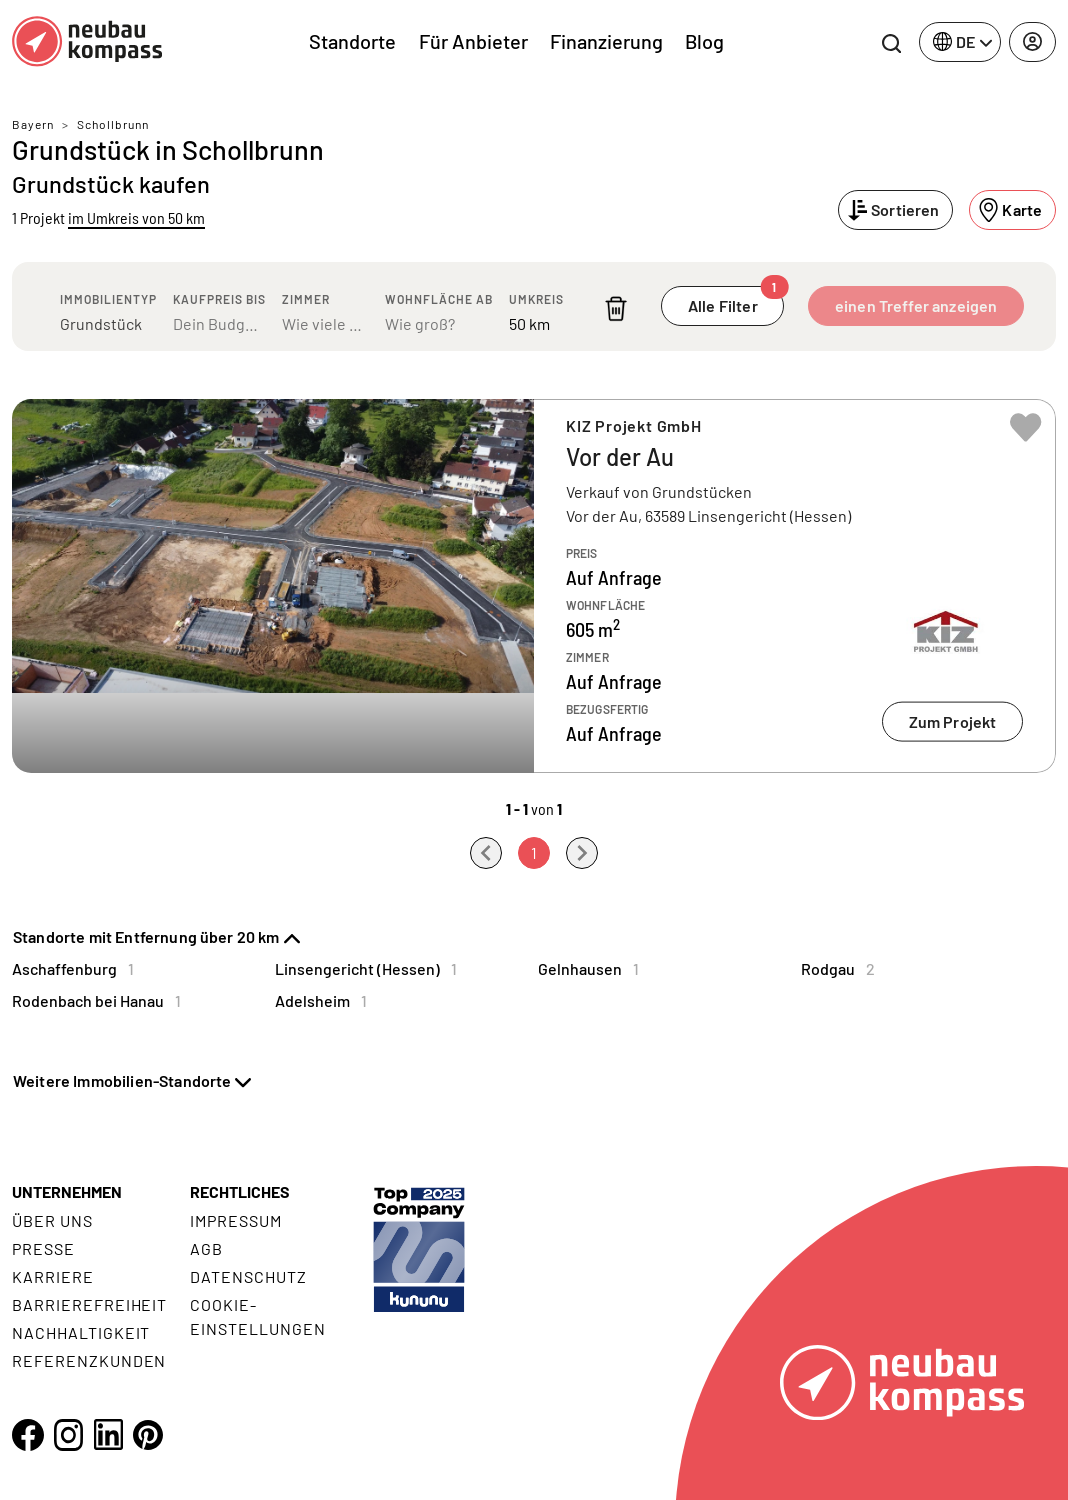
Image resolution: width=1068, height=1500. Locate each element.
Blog (704, 41)
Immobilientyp (108, 299)
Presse (43, 1248)
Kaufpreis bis (219, 299)
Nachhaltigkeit (81, 1332)
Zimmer (306, 299)
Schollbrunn (113, 124)
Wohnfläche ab (439, 299)
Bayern (33, 124)
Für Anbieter (473, 41)
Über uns (52, 1220)
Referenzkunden (89, 1360)
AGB (206, 1248)
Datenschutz (248, 1276)
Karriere (53, 1276)
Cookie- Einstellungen (257, 1316)
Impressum (236, 1220)
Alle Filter (736, 300)
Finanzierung (606, 41)
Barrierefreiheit (89, 1304)
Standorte (352, 41)
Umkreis (536, 299)
